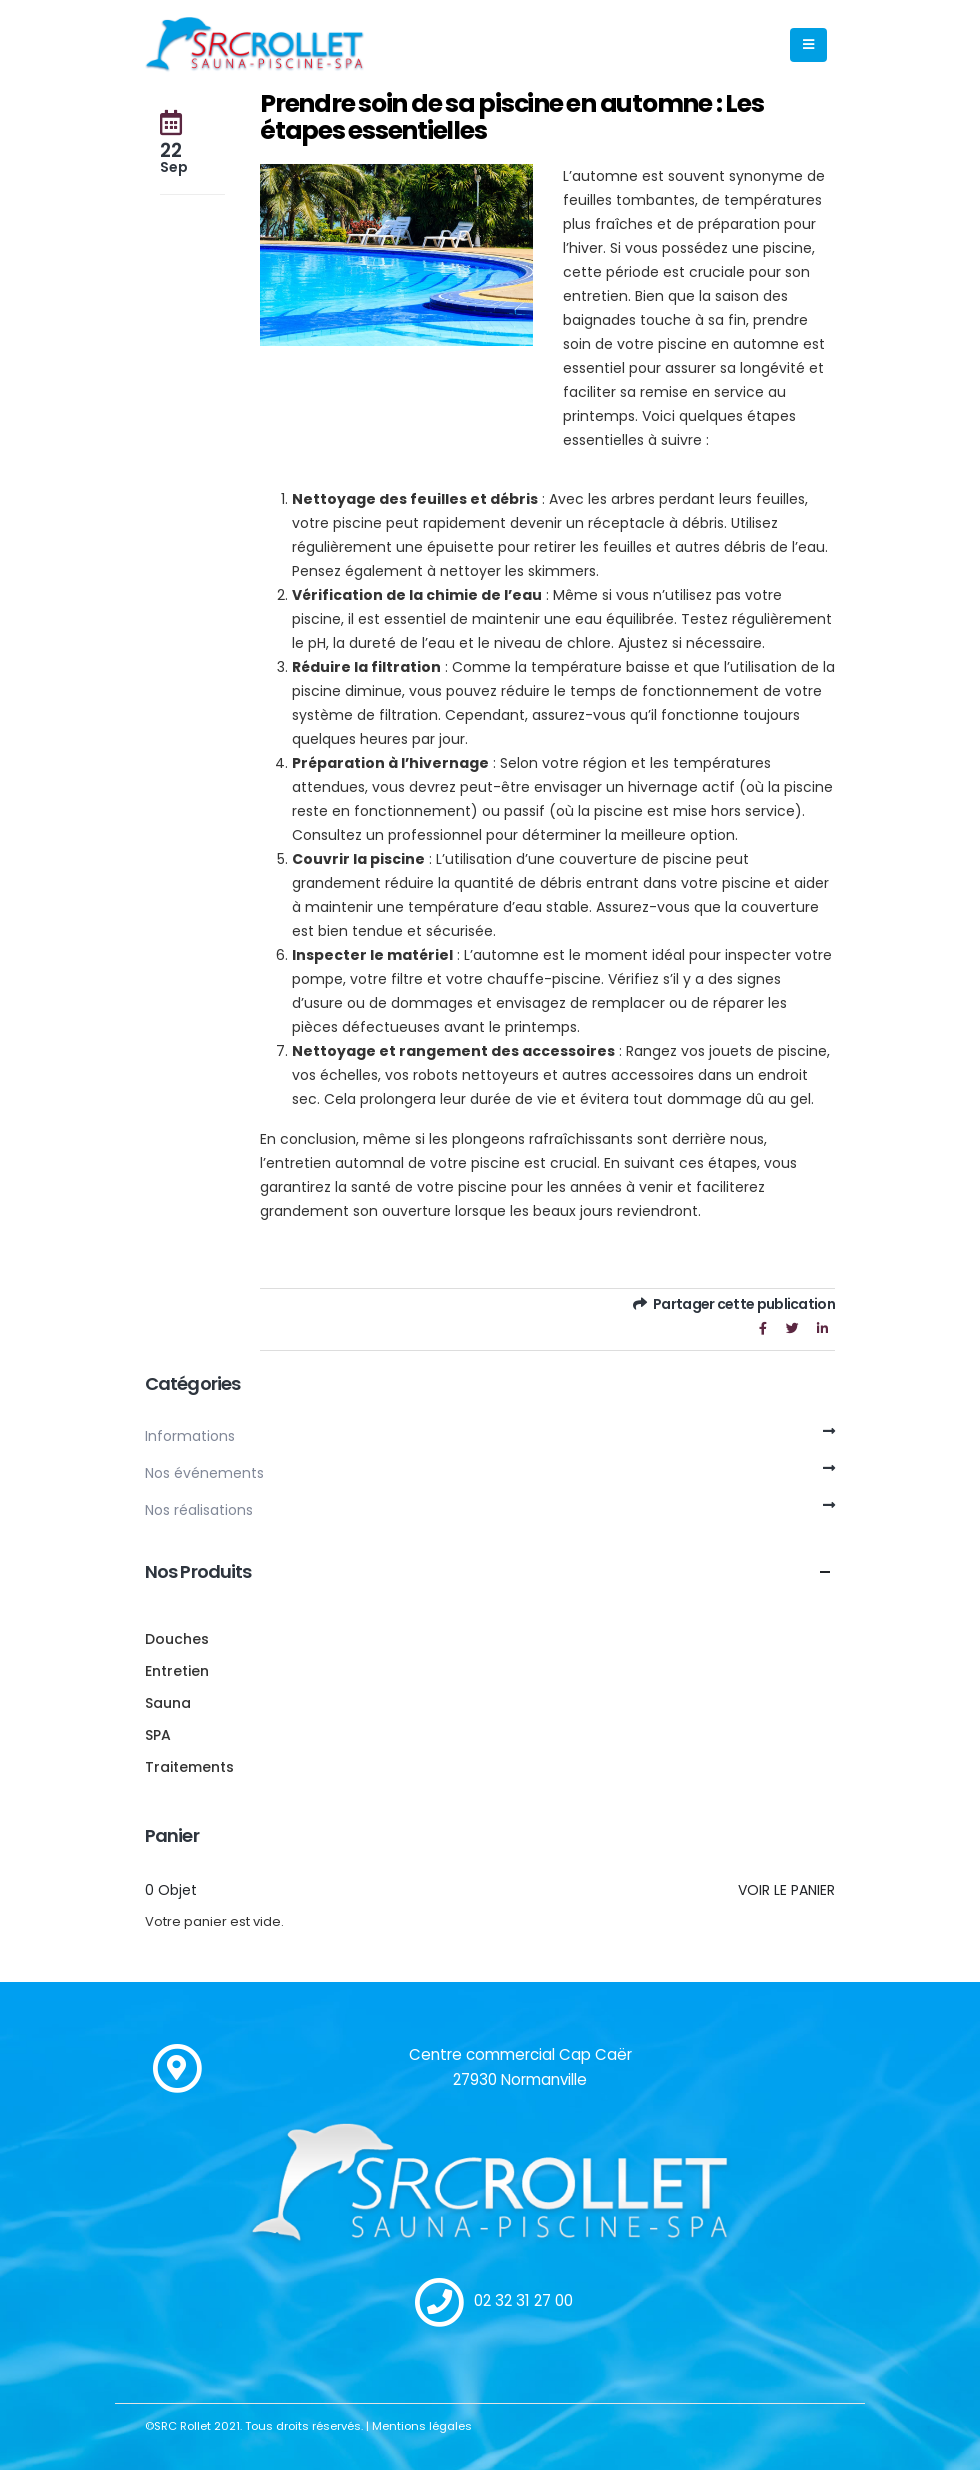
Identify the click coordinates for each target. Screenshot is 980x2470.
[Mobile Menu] (808, 45)
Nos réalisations (199, 1510)
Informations (190, 1436)
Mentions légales (422, 2426)
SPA (158, 1735)
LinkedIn (822, 1328)
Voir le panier (786, 1890)
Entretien (177, 1671)
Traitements (189, 1767)
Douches (177, 1639)
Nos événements (204, 1473)
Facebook (763, 1328)
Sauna (168, 1703)
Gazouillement (793, 1328)
